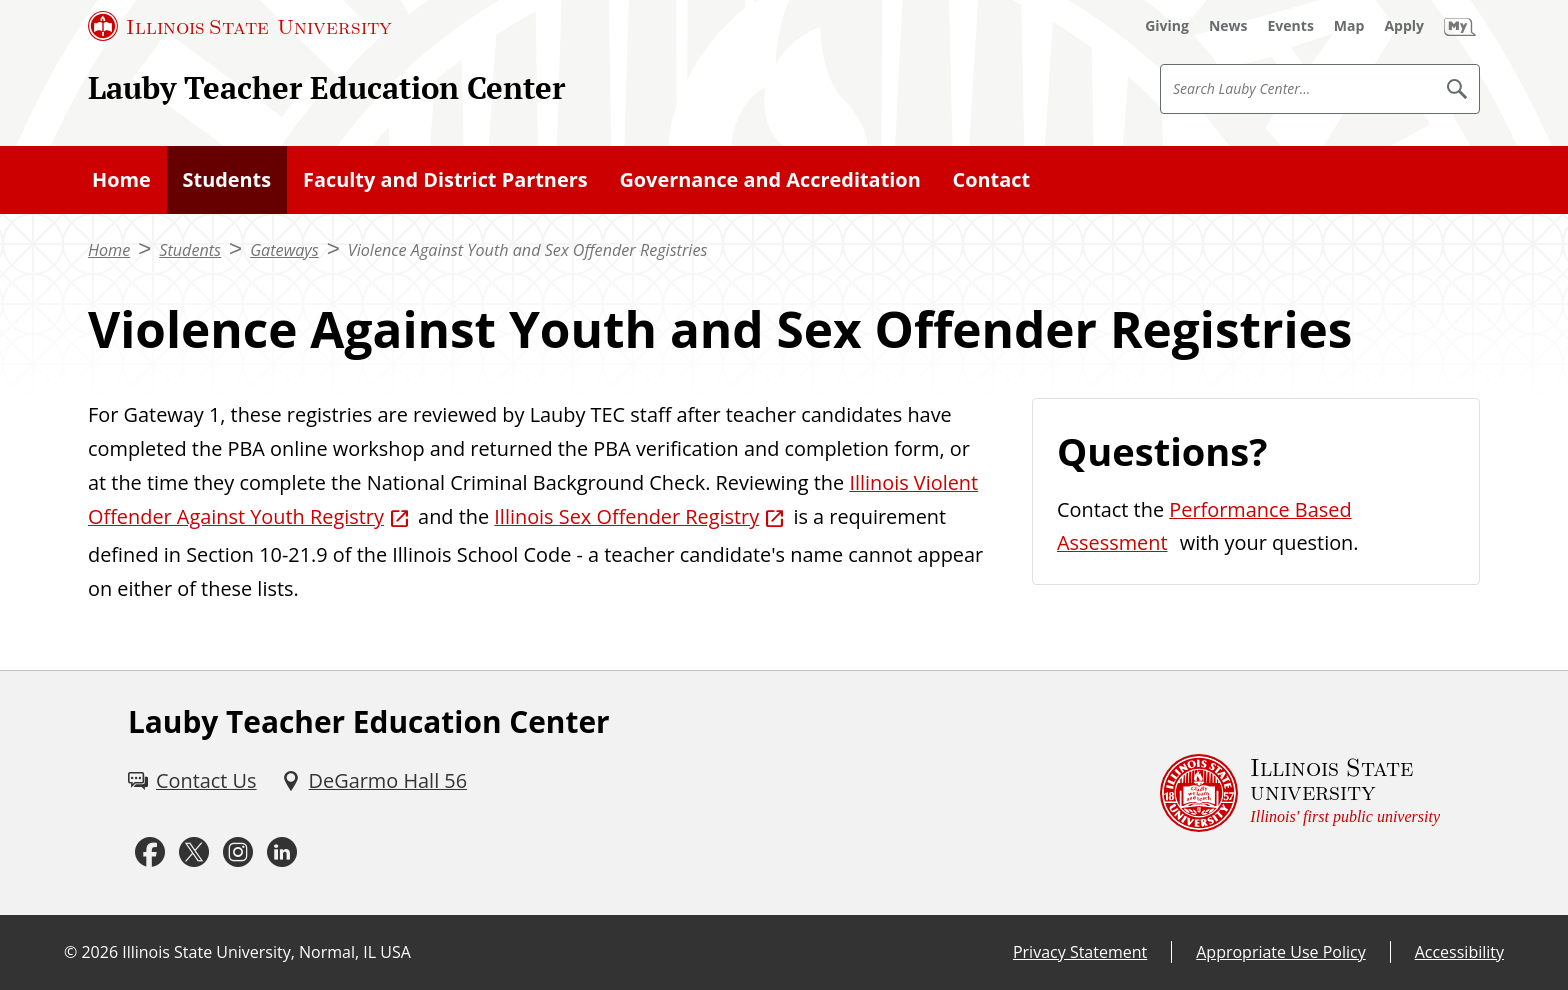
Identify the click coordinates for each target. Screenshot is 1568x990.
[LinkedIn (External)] (282, 852)
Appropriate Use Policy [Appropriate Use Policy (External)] (1280, 952)
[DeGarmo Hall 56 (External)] (374, 781)
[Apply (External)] (1404, 26)
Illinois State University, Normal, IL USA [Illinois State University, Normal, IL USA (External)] (266, 952)
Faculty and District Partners (445, 179)
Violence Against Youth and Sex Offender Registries (528, 250)
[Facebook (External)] (150, 852)
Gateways (284, 250)
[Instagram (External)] (238, 852)
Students (227, 179)
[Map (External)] (1349, 26)
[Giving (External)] (1167, 26)
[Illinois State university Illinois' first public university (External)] (1300, 793)
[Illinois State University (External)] (240, 26)
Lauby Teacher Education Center (326, 87)
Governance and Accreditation (769, 179)
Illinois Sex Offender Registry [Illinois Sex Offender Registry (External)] (626, 516)
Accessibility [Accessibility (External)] (1459, 952)
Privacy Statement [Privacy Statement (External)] (1080, 952)
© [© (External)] (70, 952)
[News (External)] (1228, 26)
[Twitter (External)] (194, 852)
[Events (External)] (1291, 26)
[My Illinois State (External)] (1460, 26)
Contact (992, 179)
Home (121, 179)
